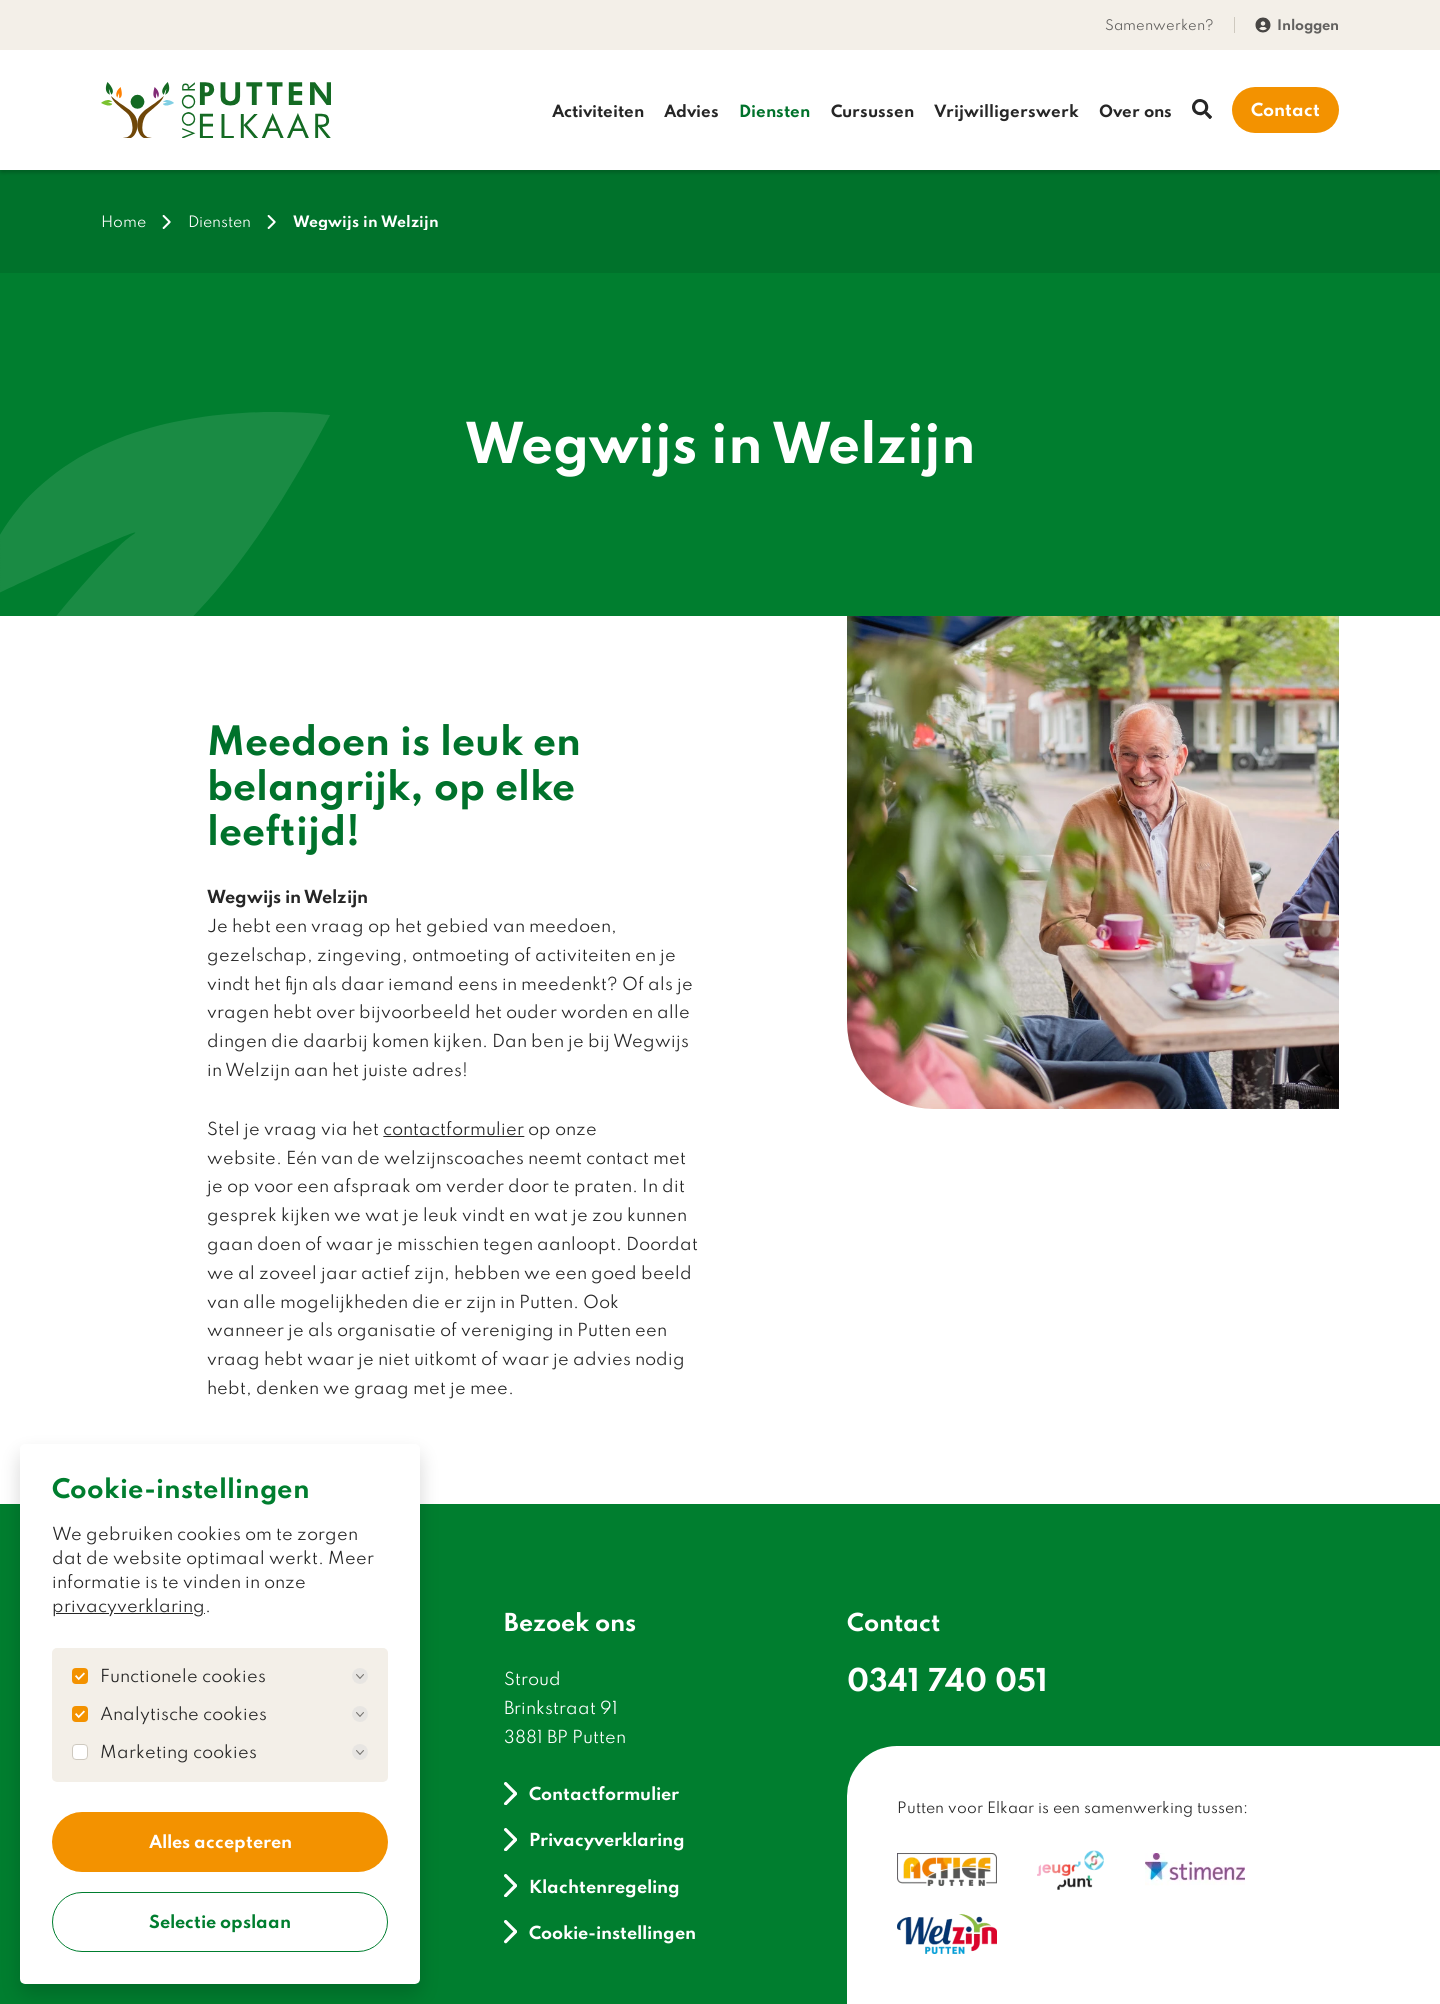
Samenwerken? (1159, 24)
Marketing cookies (234, 1750)
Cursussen (872, 110)
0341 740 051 (947, 1679)
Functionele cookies (234, 1674)
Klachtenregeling (592, 1886)
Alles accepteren (220, 1840)
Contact (1285, 110)
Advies (691, 110)
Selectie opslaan (220, 1921)
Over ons (1135, 110)
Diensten (774, 110)
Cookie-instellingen (600, 1932)
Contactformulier (591, 1793)
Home (123, 222)
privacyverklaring (128, 1603)
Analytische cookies (234, 1712)
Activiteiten (598, 110)
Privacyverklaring (594, 1840)
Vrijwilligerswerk (1006, 110)
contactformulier (453, 1129)
